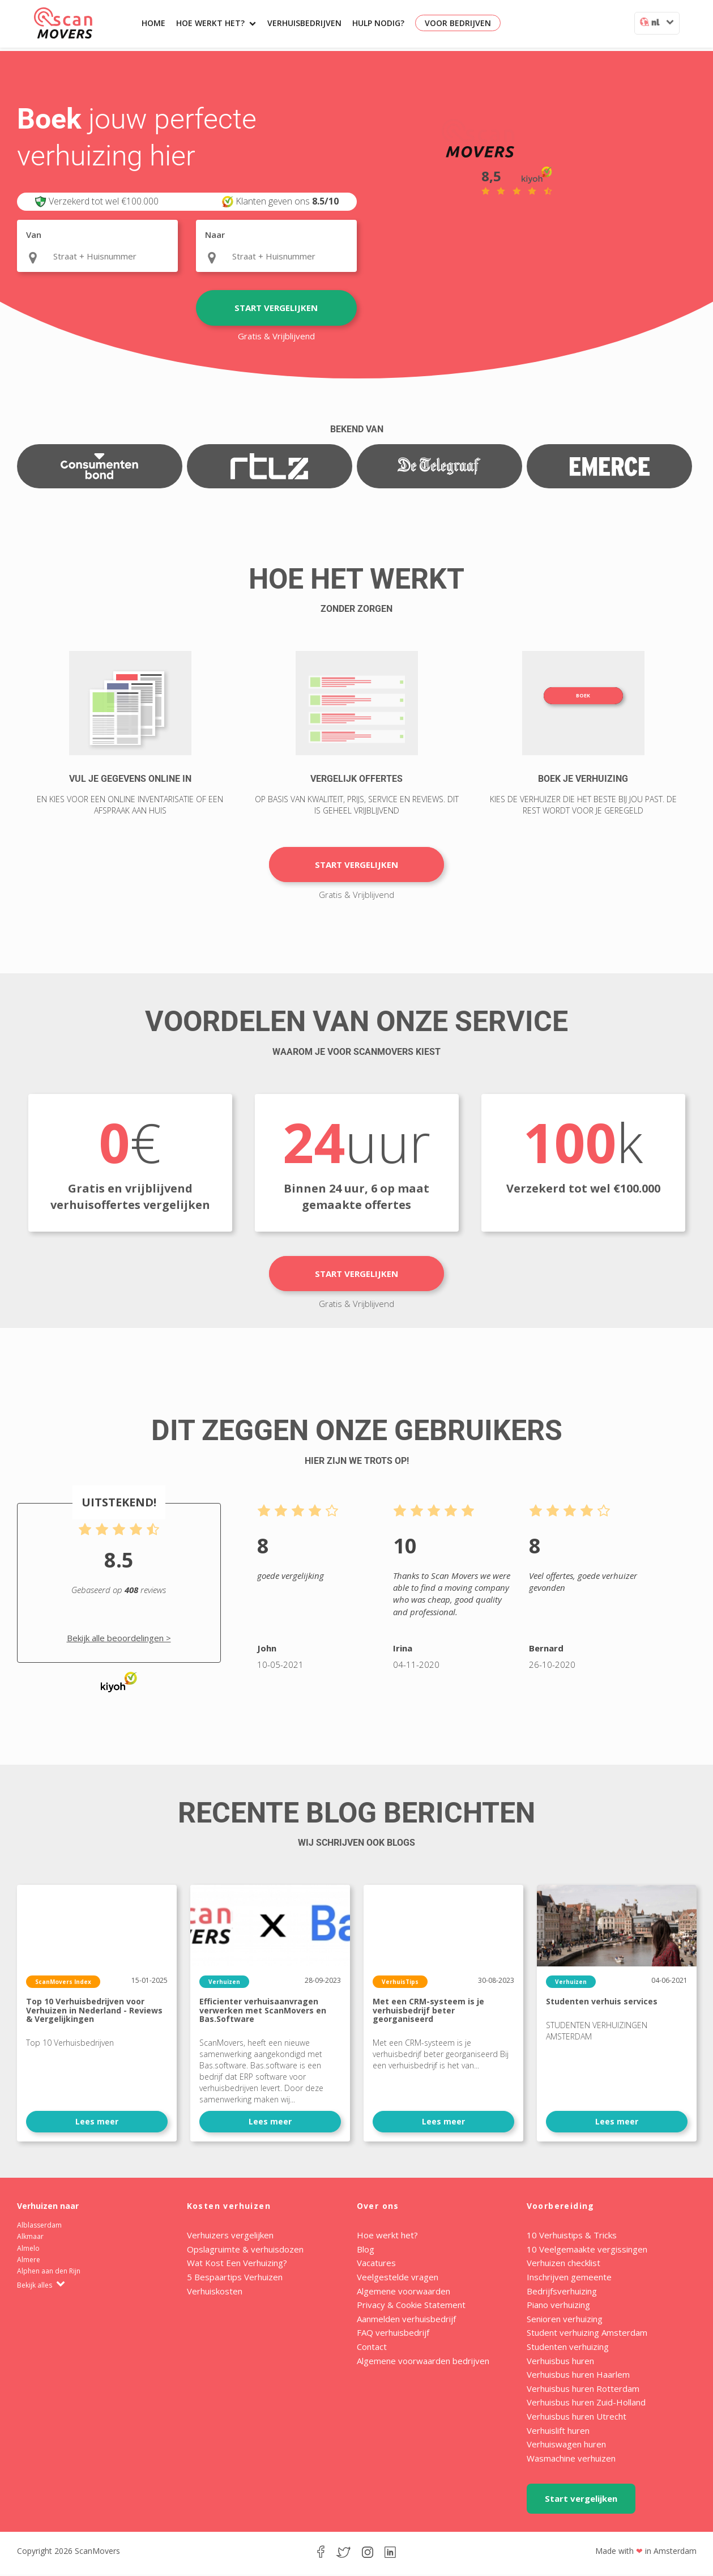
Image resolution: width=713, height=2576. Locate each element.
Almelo (28, 2250)
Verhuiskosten (214, 2292)
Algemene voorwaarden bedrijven (423, 2362)
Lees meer (96, 2122)
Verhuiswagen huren (566, 2445)
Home (153, 23)
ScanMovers (63, 23)
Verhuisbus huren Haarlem (578, 2376)
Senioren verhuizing (565, 2320)
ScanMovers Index (63, 1983)
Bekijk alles (41, 2287)
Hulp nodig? (378, 23)
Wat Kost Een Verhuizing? (237, 2264)
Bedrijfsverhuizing (562, 2292)
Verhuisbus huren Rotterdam (583, 2390)
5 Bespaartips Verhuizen (235, 2278)
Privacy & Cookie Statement (411, 2306)
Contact (372, 2348)
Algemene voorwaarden (403, 2292)
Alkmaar (30, 2238)
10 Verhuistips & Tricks (572, 2236)
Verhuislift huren (558, 2431)
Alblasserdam (39, 2227)
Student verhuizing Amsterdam (587, 2334)
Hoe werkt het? (216, 23)
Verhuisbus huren (560, 2362)
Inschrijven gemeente (569, 2278)
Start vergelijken (276, 307)
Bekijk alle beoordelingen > (119, 1639)
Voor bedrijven (458, 23)
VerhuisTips (400, 1983)
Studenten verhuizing (568, 2348)
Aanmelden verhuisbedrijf (406, 2320)
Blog (365, 2250)
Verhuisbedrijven (304, 23)
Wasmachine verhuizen (571, 2460)
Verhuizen (224, 1983)
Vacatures (376, 2264)
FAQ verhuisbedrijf (393, 2334)
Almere (28, 2261)
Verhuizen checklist (563, 2264)
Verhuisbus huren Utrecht (576, 2418)
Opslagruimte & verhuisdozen (245, 2250)
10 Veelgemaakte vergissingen (587, 2250)
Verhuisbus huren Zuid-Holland (586, 2403)
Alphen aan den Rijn (48, 2272)
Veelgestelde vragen (397, 2278)
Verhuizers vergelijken (230, 2236)
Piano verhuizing (558, 2306)
